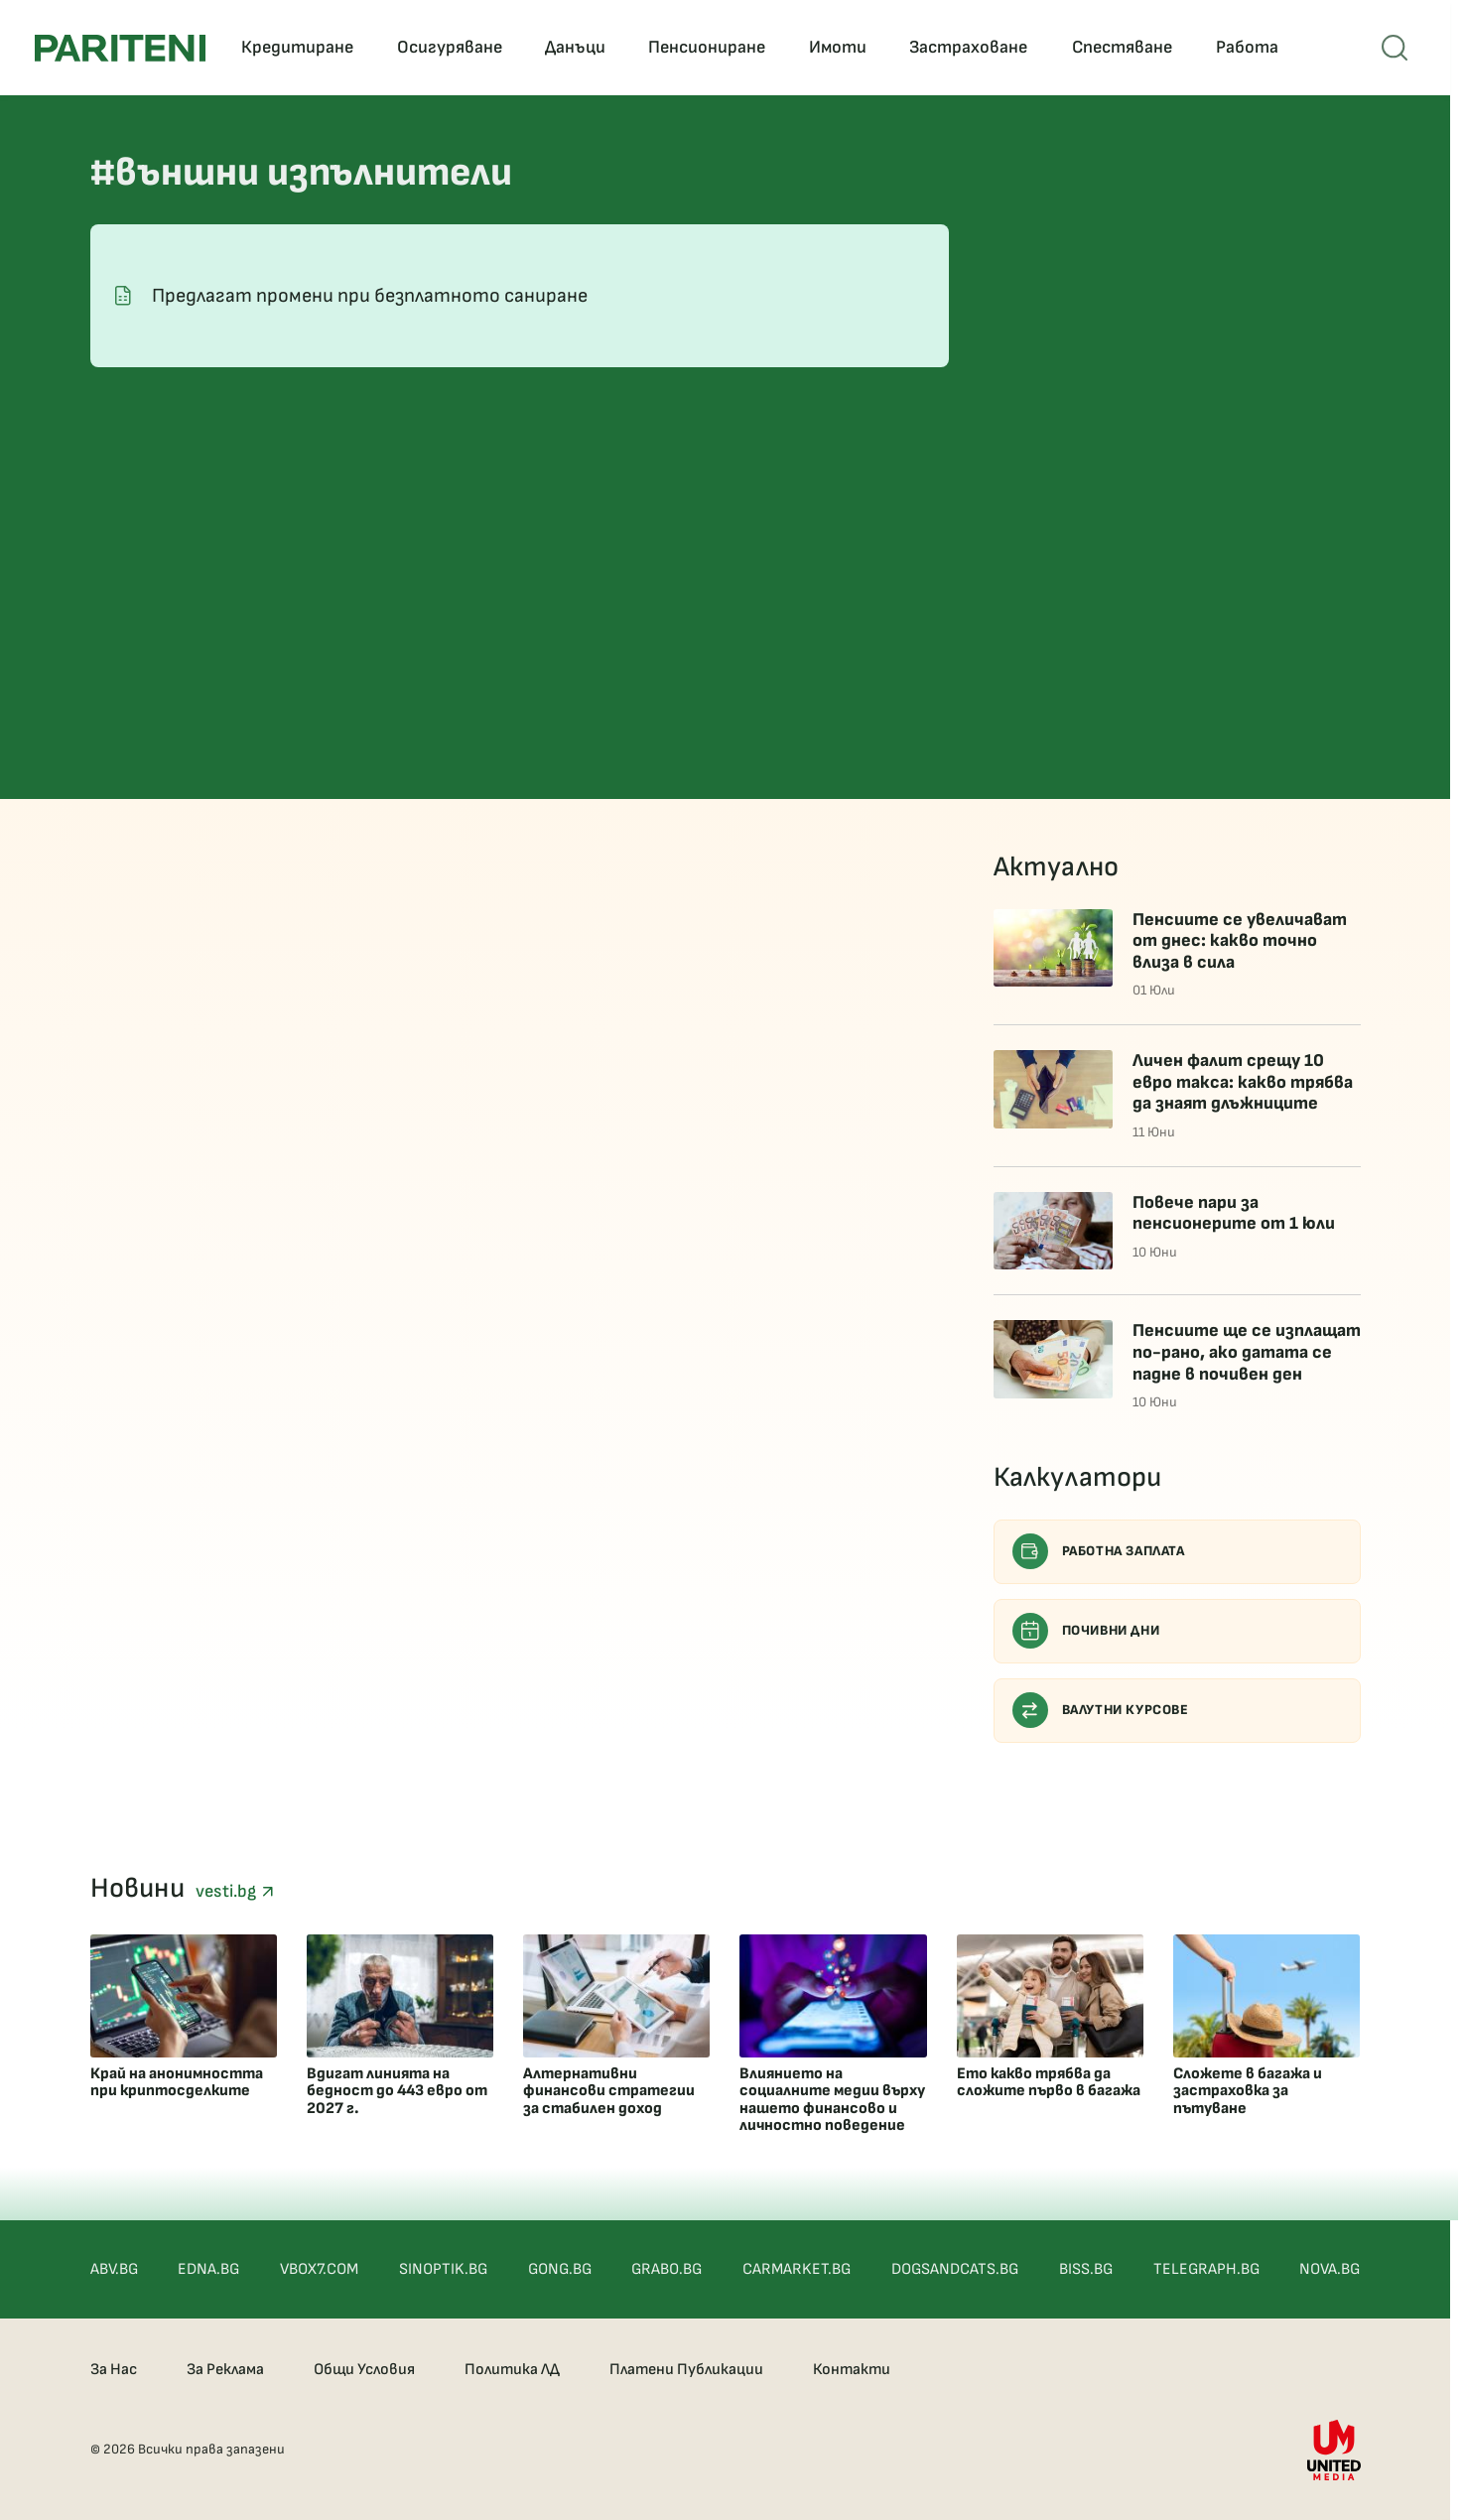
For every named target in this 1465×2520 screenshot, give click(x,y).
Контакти (851, 2369)
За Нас (113, 2369)
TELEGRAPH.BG (1206, 2269)
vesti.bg (234, 1891)
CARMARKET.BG (796, 2269)
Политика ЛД (512, 2369)
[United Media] (1334, 2450)
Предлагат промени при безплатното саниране (370, 296)
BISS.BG (1086, 2269)
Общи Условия (364, 2369)
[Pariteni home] (120, 48)
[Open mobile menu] (1394, 47)
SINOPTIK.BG (443, 2269)
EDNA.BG (208, 2269)
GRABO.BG (666, 2269)
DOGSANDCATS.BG (954, 2269)
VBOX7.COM (319, 2269)
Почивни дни (1086, 1631)
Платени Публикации (686, 2369)
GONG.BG (560, 2269)
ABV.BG (114, 2269)
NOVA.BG (1329, 2269)
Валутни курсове (1100, 1710)
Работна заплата (1098, 1551)
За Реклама (225, 2369)
